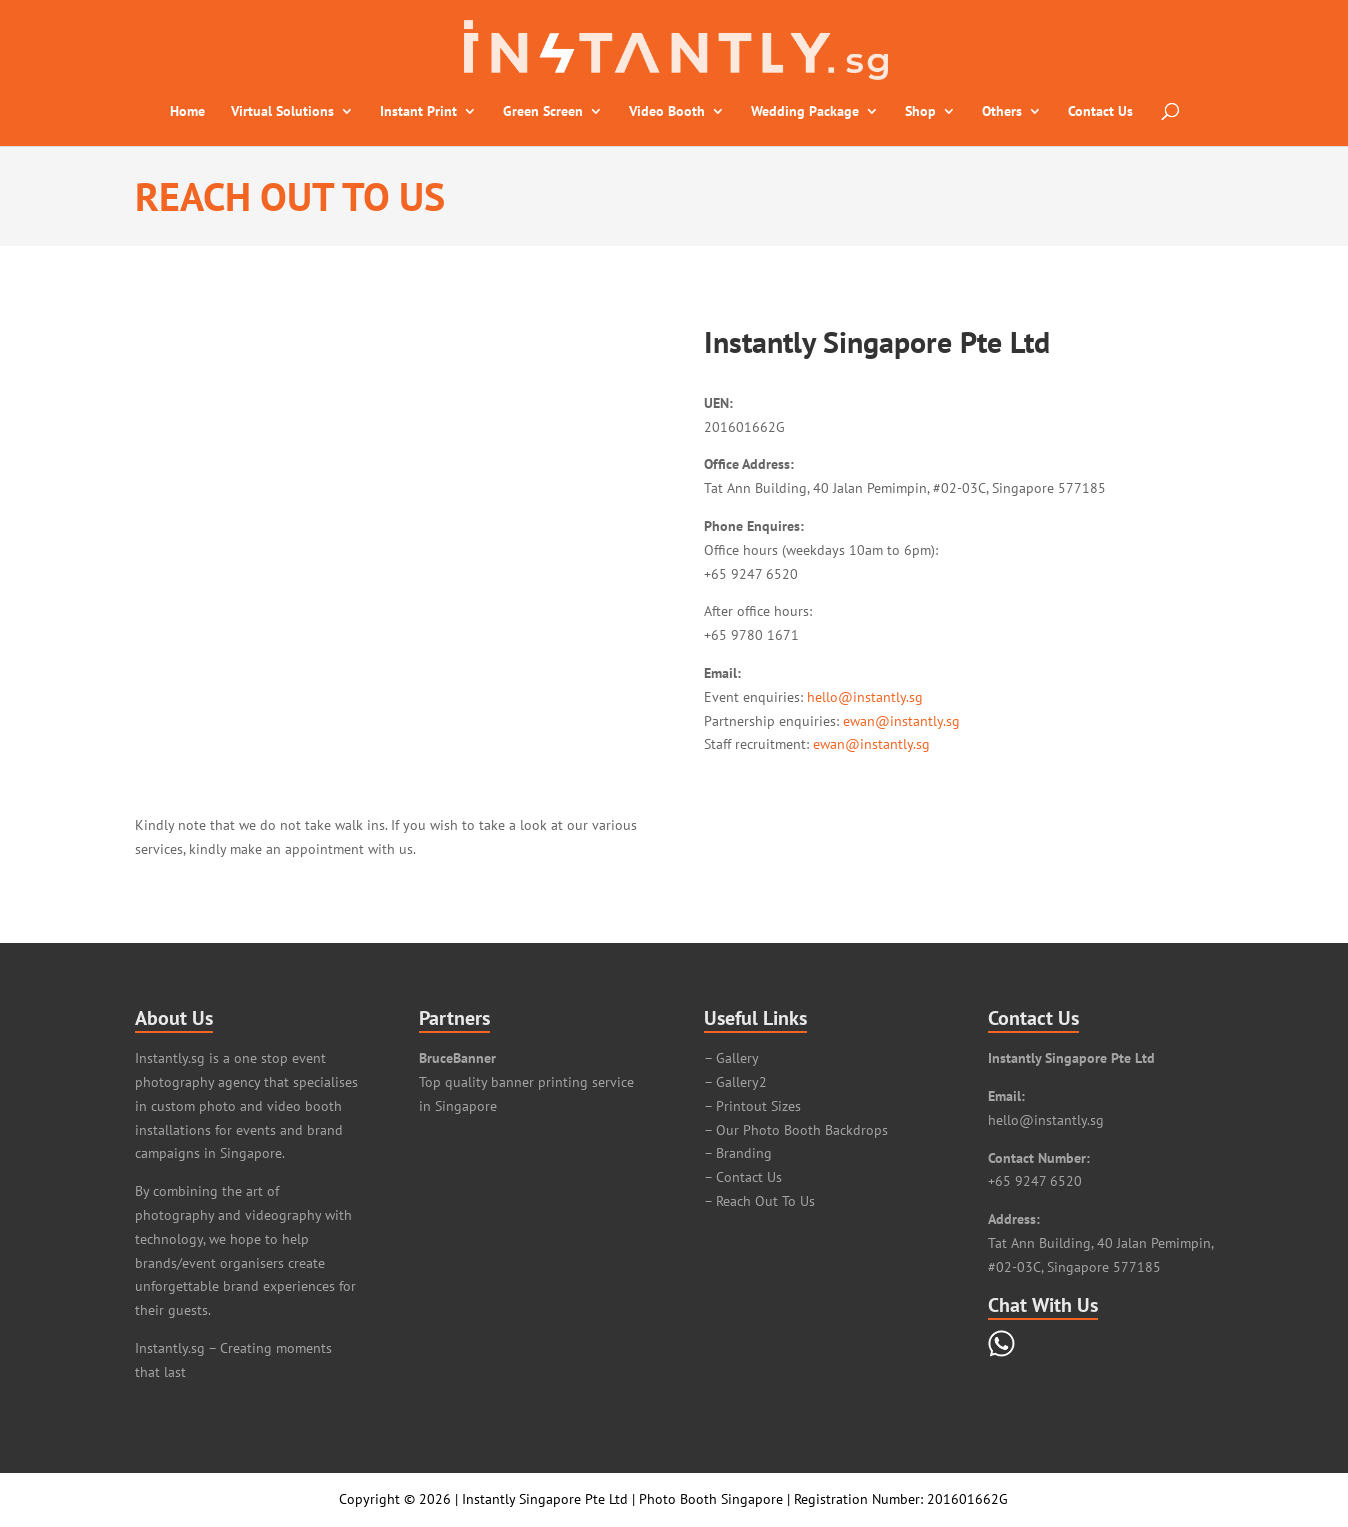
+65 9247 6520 (1035, 1181)
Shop (920, 112)
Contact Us (1100, 112)
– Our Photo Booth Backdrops (796, 1130)
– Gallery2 (735, 1082)
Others (1002, 112)
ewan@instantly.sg (901, 721)
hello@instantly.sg (865, 697)
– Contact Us (743, 1177)
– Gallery (731, 1058)
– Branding (738, 1153)
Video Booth (667, 112)
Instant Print (418, 112)
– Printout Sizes (752, 1106)
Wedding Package (805, 112)
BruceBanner (457, 1058)
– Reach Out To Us (759, 1201)
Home (187, 112)
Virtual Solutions (282, 112)
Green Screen (543, 112)
